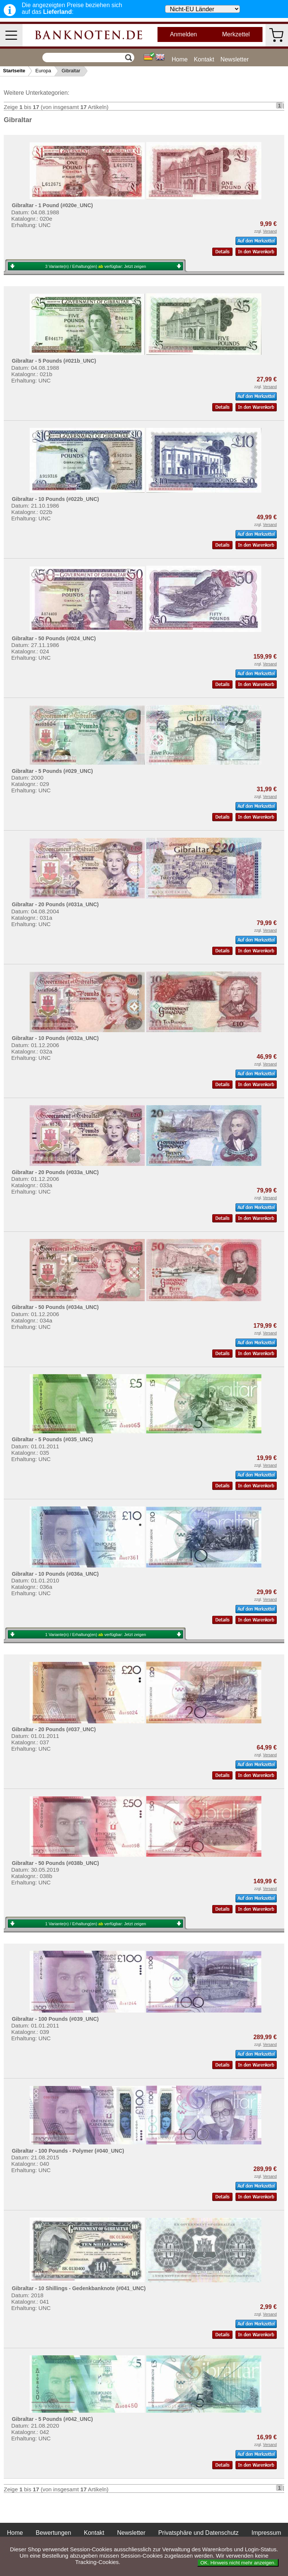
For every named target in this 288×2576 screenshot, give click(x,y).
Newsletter (234, 59)
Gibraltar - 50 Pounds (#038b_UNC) (55, 1863)
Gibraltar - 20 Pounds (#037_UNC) (54, 1729)
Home (180, 59)
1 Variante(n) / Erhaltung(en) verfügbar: (95, 1634)
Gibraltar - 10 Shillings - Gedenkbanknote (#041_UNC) (79, 2288)
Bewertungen (53, 2533)
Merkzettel (236, 34)
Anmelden (183, 34)
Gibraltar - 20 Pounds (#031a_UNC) (55, 904)
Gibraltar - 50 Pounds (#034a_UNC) (55, 1307)
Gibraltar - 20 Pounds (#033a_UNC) (55, 1172)
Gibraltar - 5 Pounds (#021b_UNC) (54, 361)
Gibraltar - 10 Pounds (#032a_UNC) (55, 1038)
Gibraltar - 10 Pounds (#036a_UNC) (55, 1574)
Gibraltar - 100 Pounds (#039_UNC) (55, 2019)
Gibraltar (71, 70)
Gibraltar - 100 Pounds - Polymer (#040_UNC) (68, 2151)
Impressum (266, 2533)
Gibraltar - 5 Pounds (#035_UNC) (52, 1439)
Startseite (14, 70)
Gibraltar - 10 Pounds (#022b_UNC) (55, 499)
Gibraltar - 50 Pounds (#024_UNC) (54, 638)
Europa (43, 70)
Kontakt (204, 59)
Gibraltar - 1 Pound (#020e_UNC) (52, 205)
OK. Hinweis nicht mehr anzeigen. (238, 2563)
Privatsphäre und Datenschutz (198, 2533)
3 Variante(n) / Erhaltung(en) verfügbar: (95, 266)
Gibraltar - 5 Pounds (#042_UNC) (52, 2419)
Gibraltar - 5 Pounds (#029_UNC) (52, 771)
